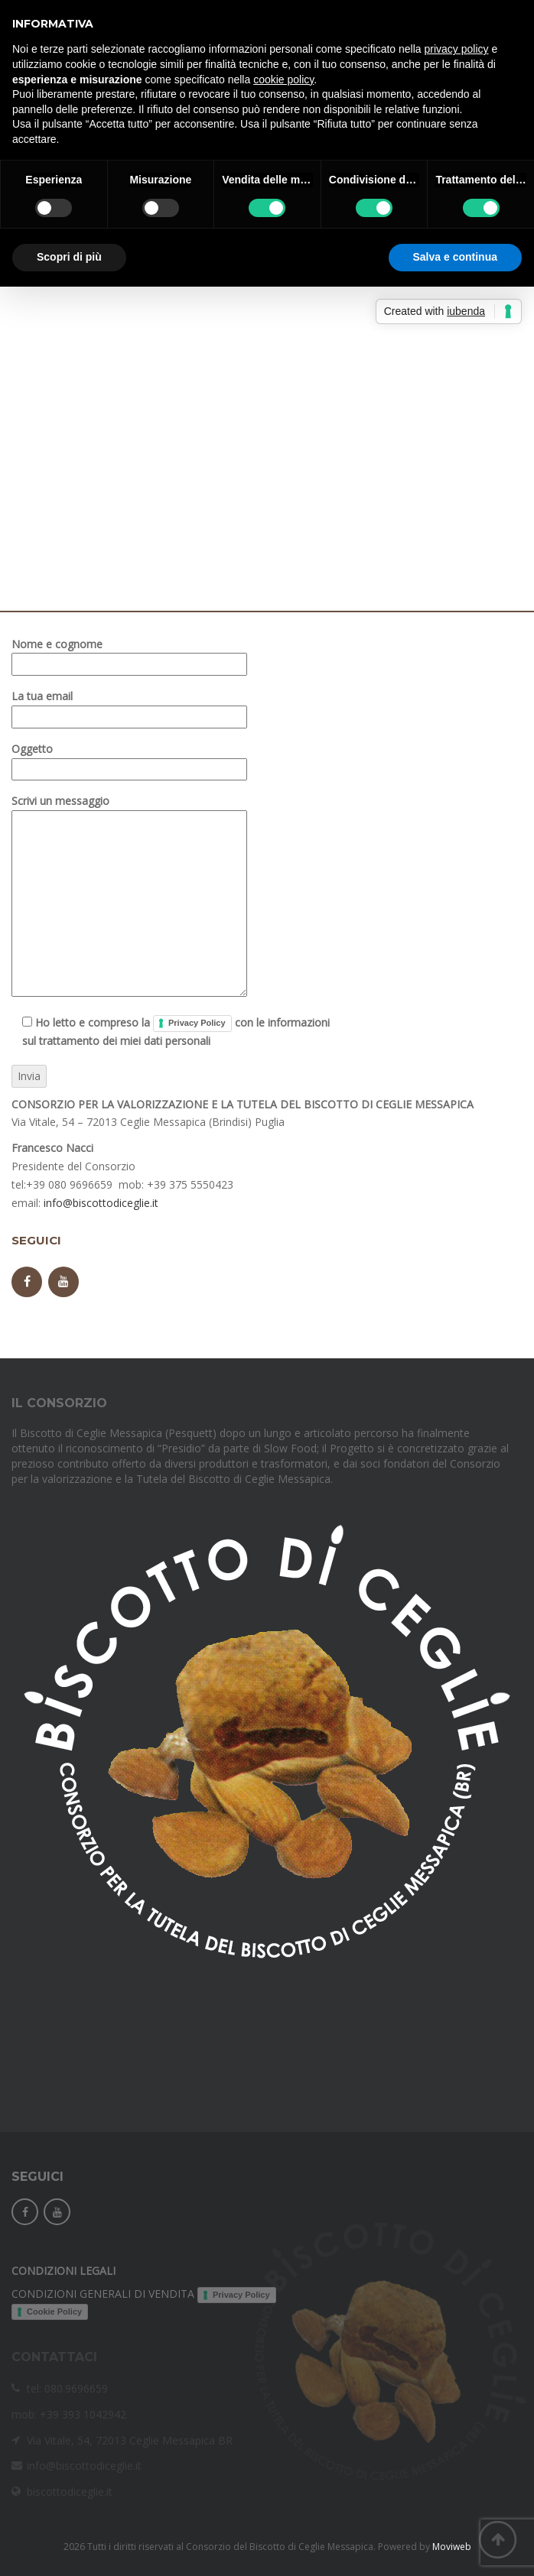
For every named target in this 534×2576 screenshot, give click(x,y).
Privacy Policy (197, 1022)
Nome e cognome (129, 654)
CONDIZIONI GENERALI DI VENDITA (102, 2293)
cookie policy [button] (283, 79)
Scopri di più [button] (69, 257)
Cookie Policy (54, 2311)
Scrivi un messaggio (129, 896)
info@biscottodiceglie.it (101, 1203)
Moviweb (451, 2546)
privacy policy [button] (457, 49)
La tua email (129, 706)
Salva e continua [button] (455, 257)
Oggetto (129, 759)
